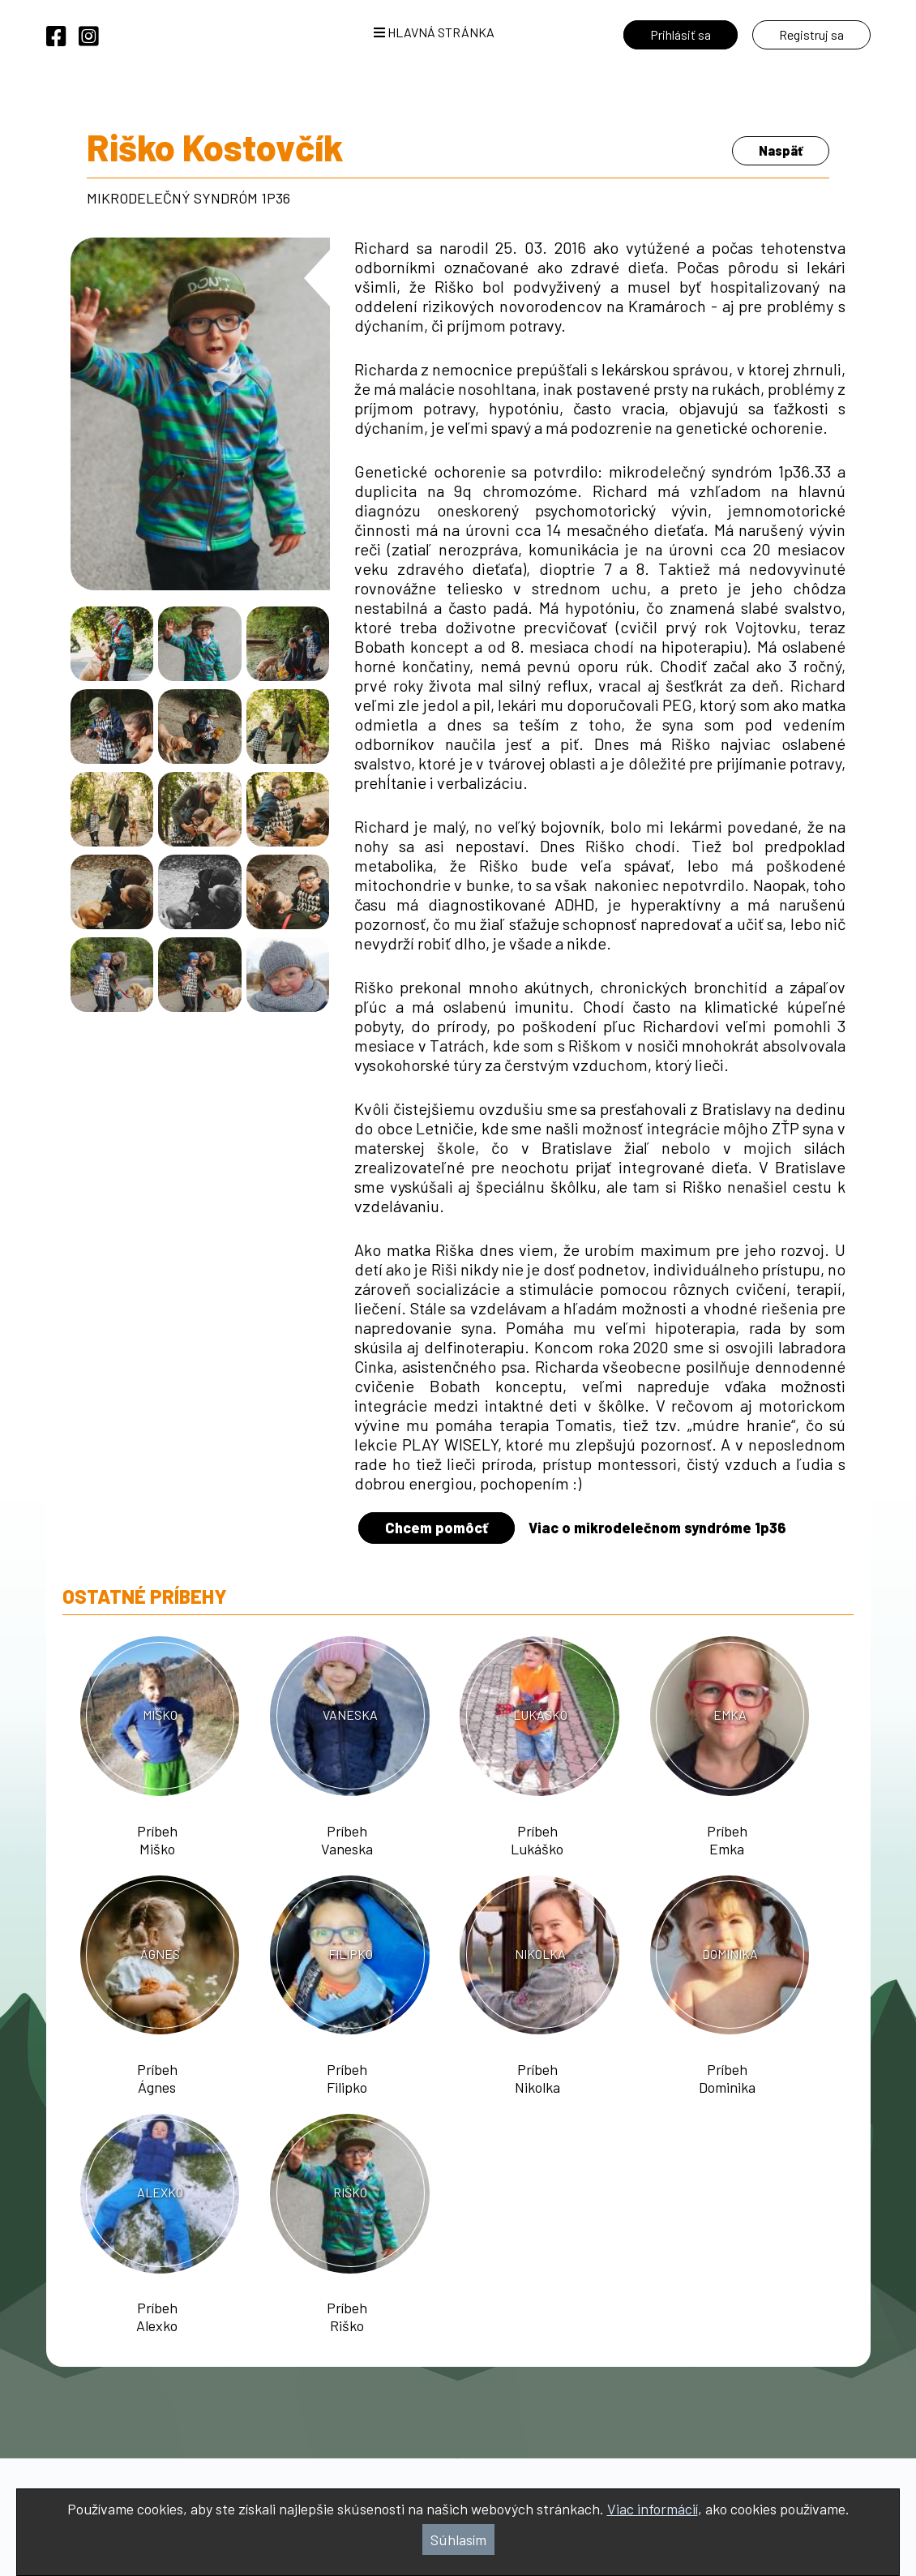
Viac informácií (652, 2509)
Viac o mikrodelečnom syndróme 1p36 (657, 1528)
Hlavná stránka (434, 32)
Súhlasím (458, 2539)
